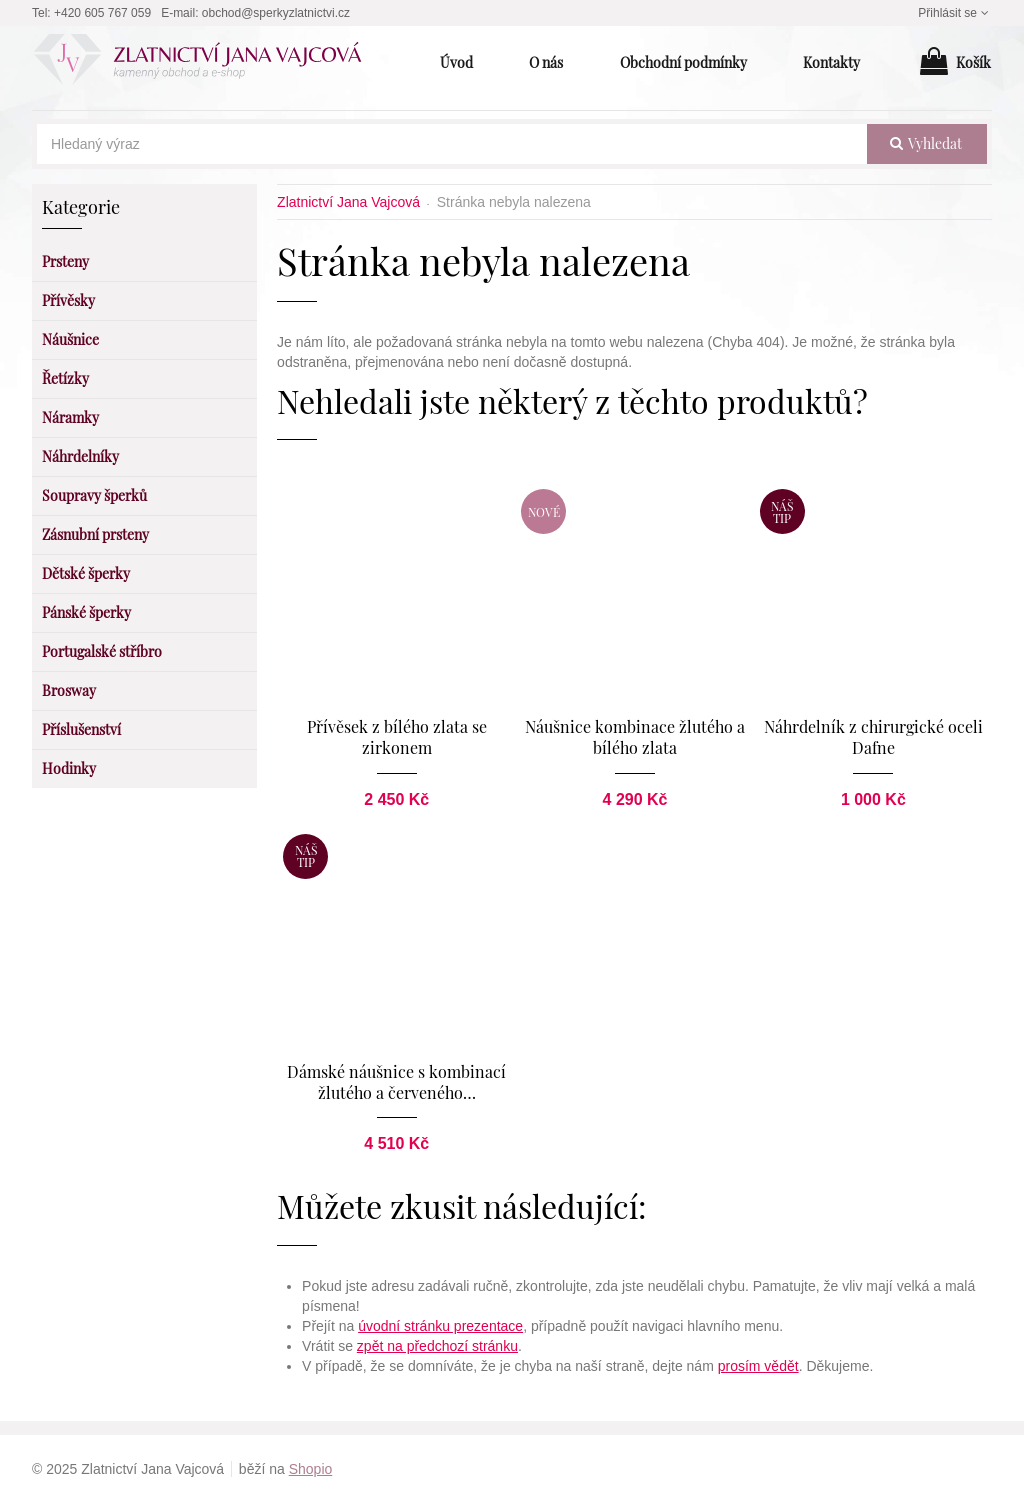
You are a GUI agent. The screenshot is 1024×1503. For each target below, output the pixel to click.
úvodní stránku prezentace (440, 1326)
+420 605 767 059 (102, 13)
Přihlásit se (955, 13)
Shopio (311, 1469)
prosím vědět (758, 1366)
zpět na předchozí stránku (437, 1346)
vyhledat (926, 143)
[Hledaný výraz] (452, 144)
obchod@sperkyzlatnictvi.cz (276, 13)
